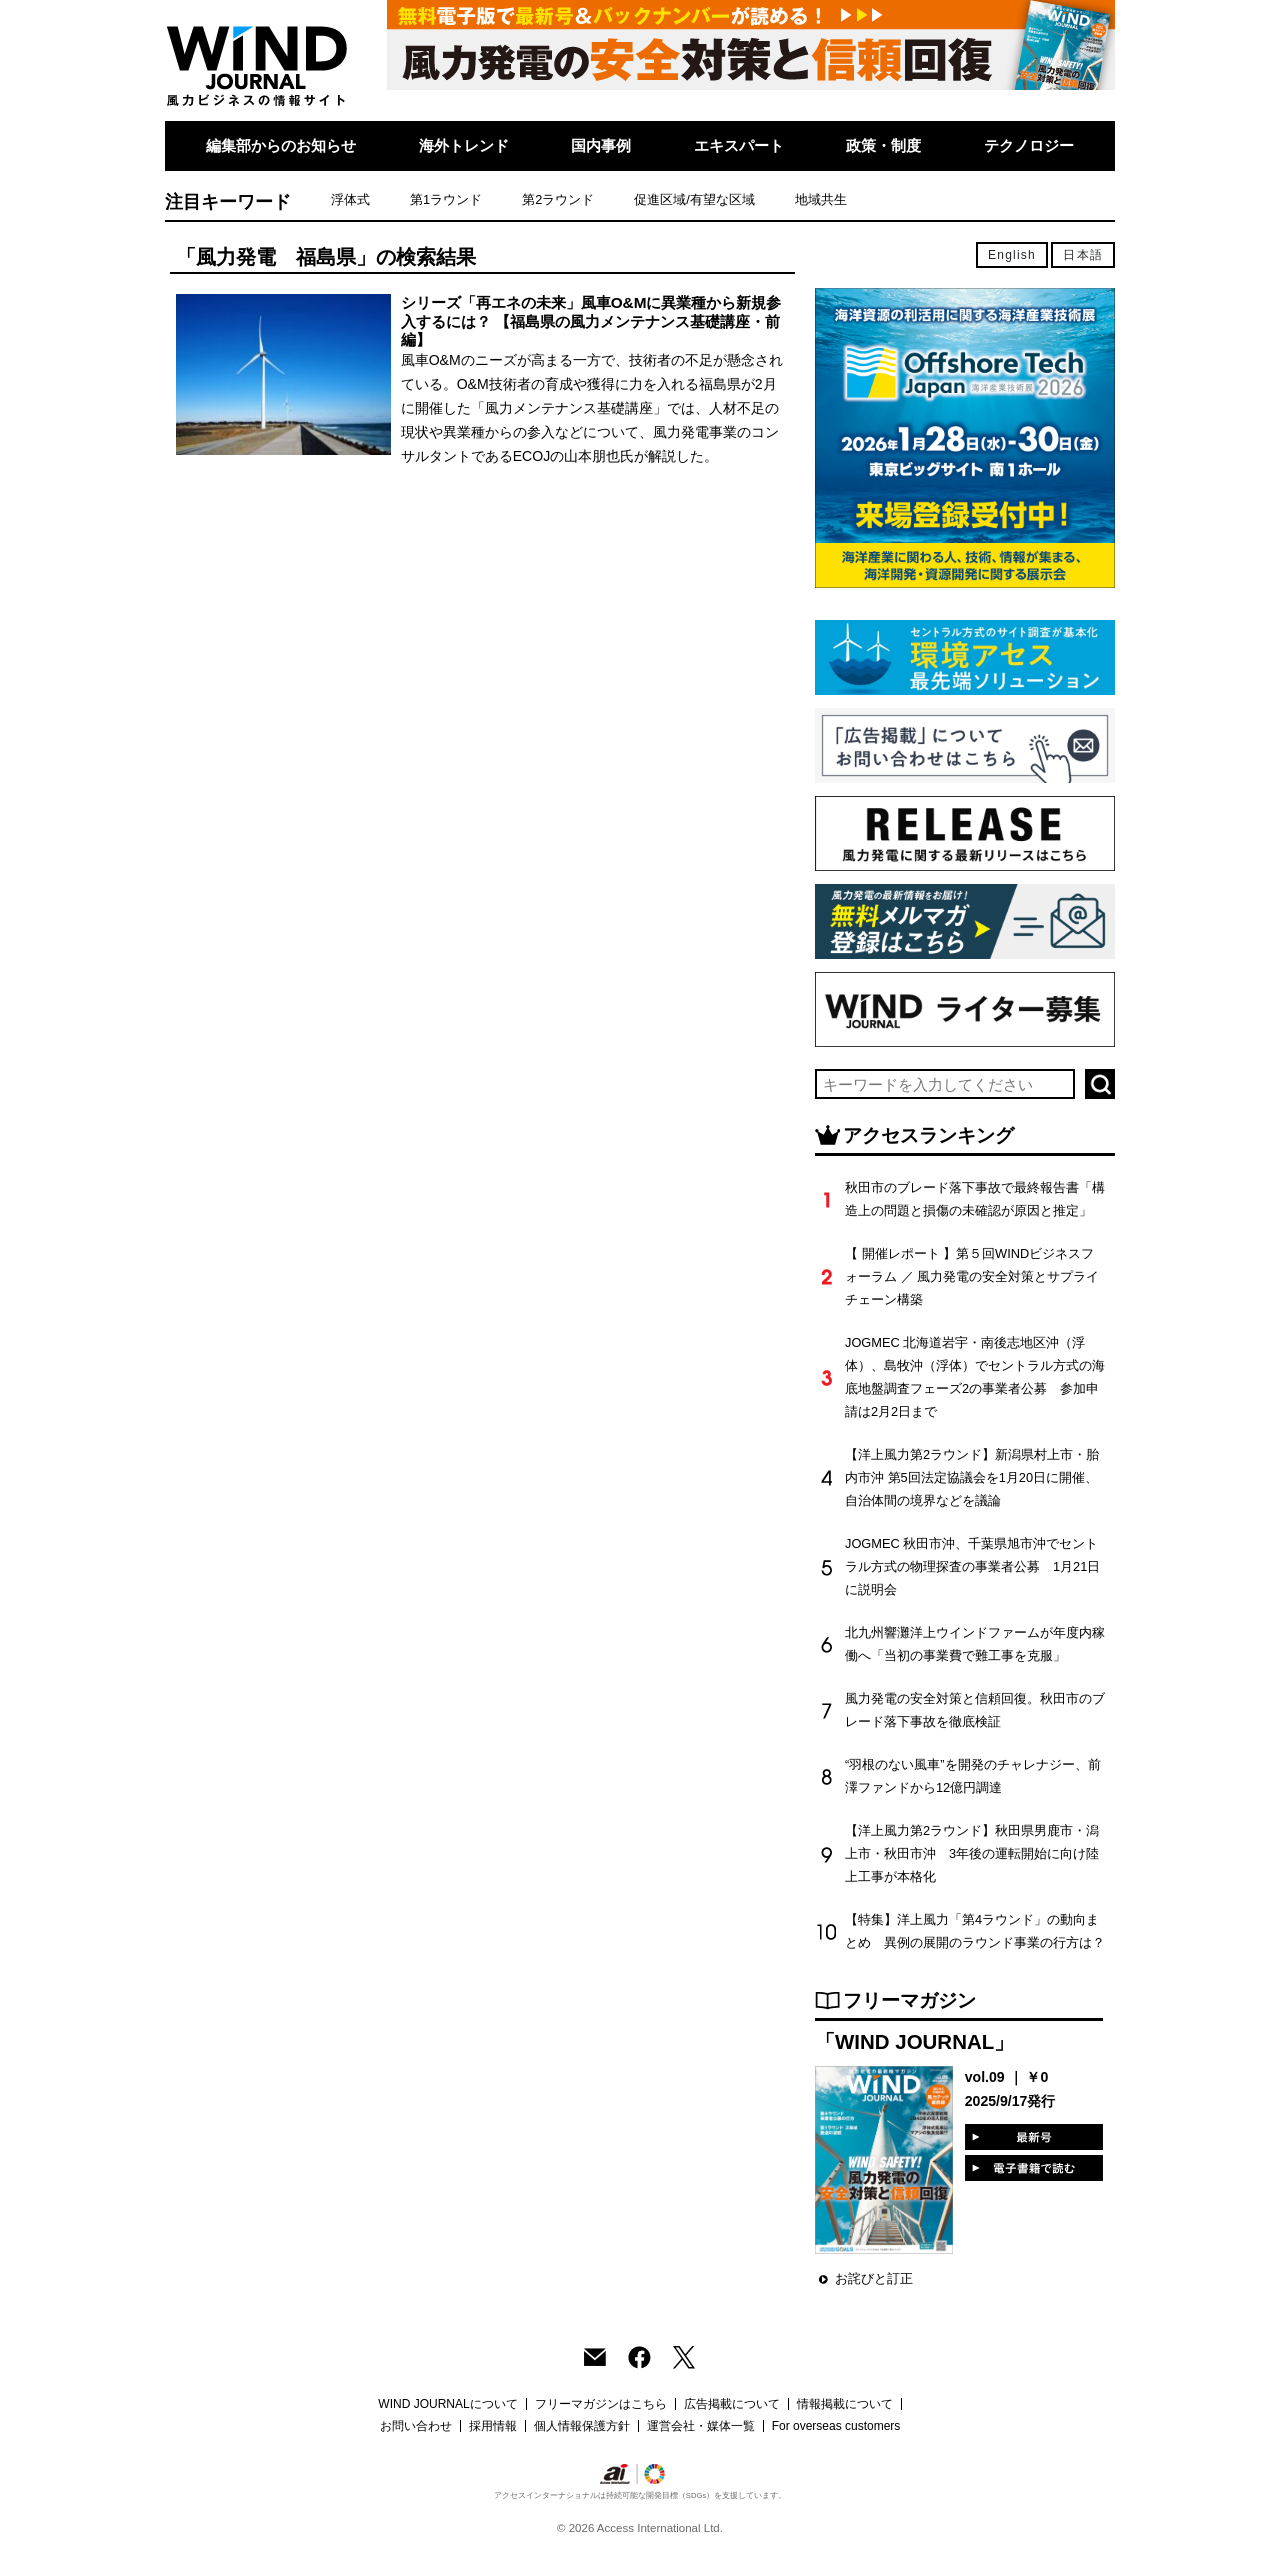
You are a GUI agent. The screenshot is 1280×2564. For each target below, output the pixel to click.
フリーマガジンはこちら (601, 2404)
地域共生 (821, 199)
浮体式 (350, 199)
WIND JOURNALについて (447, 2404)
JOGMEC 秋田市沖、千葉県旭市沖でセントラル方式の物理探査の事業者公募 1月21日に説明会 (972, 1566)
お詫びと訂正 (874, 2278)
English (1012, 255)
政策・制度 (883, 145)
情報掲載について (845, 2404)
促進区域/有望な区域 (694, 199)
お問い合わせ (416, 2426)
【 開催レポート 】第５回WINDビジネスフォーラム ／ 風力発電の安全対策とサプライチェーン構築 (972, 1276)
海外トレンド (464, 145)
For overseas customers (836, 2426)
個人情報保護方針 (582, 2426)
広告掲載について (732, 2404)
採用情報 (493, 2426)
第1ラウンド (446, 199)
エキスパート (739, 145)
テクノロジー (1029, 145)
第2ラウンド (558, 199)
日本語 (1083, 255)
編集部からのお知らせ (281, 145)
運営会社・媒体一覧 (701, 2426)
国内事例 (601, 145)
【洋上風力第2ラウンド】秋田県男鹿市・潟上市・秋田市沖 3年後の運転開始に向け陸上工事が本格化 (972, 1853)
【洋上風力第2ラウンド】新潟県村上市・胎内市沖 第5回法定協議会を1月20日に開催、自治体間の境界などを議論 (972, 1477)
